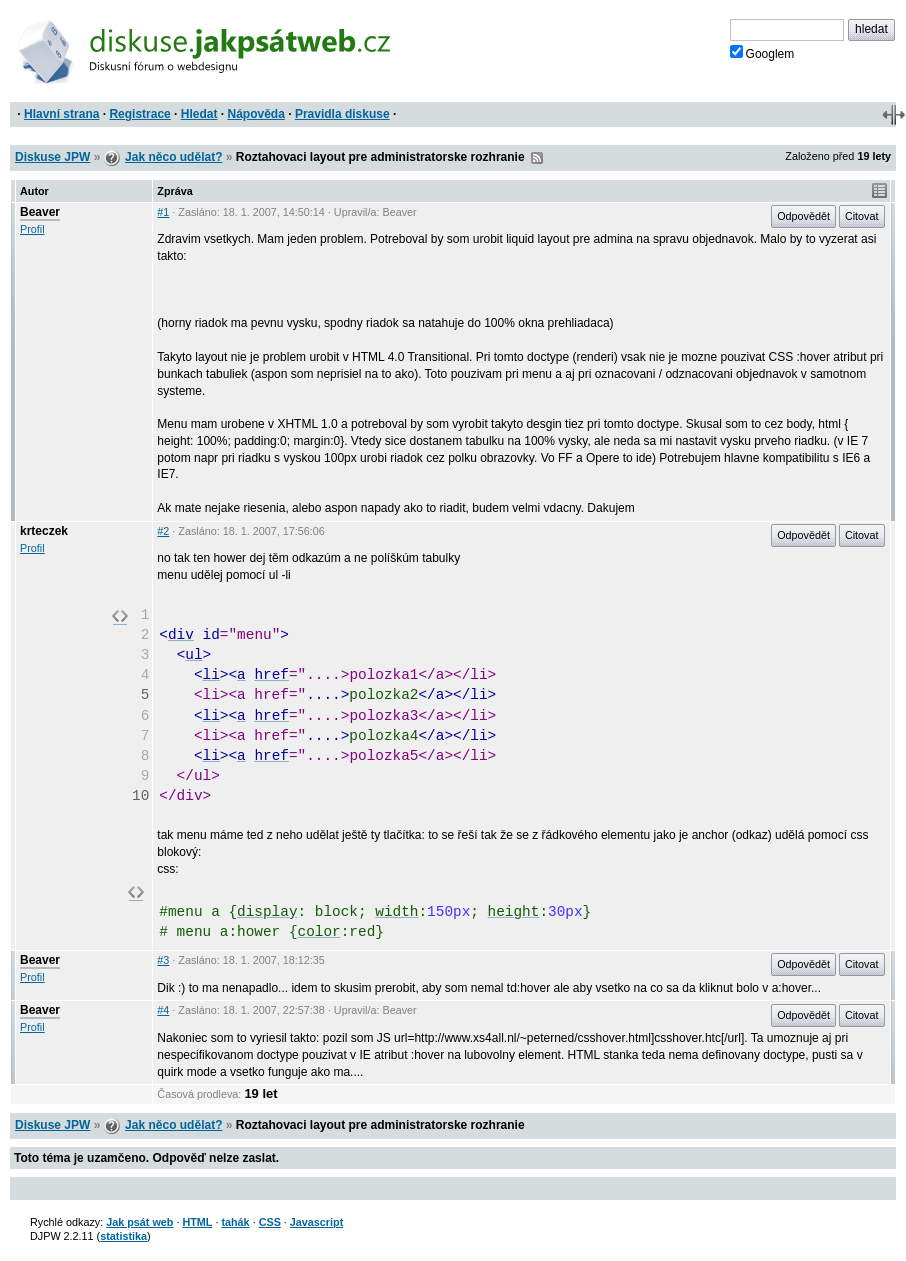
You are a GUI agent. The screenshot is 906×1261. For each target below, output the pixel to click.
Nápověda (256, 114)
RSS (537, 158)
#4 (163, 1010)
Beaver (40, 212)
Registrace (139, 114)
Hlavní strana (61, 114)
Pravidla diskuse (342, 114)
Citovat (862, 216)
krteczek (44, 531)
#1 (163, 212)
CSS (270, 1222)
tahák (235, 1222)
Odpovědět (803, 216)
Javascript (316, 1222)
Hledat (199, 114)
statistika (123, 1236)
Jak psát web (139, 1222)
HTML (197, 1222)
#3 (163, 960)
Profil (32, 229)
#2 (163, 531)
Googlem (762, 53)
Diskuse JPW (52, 157)
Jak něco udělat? (173, 157)
